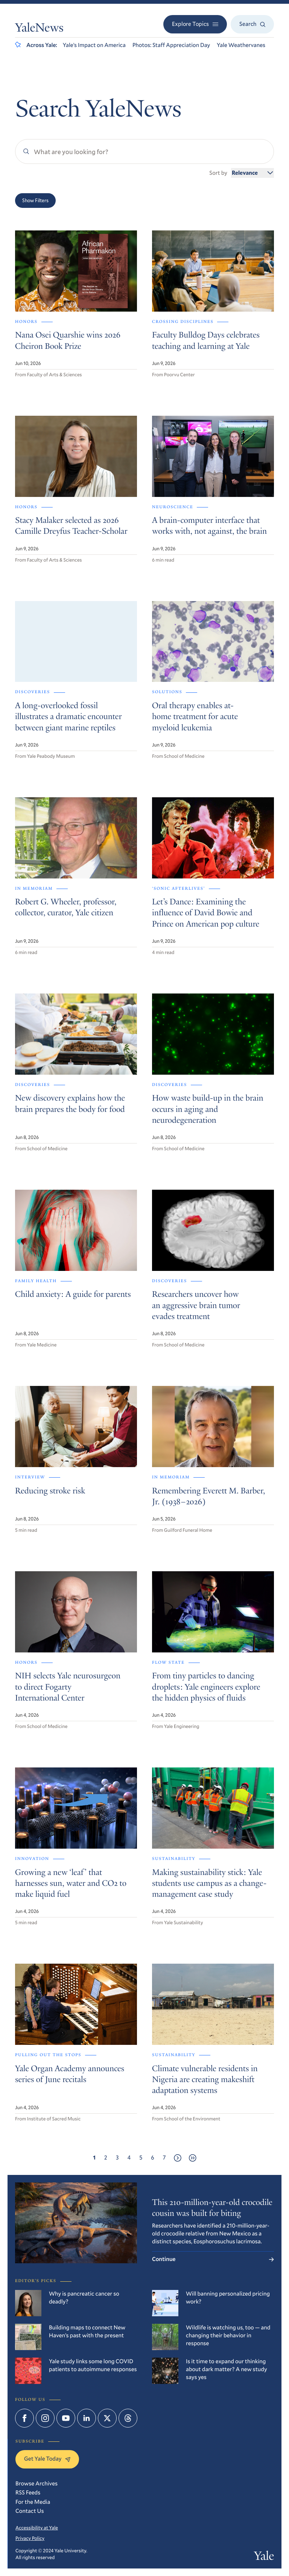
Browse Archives (36, 2483)
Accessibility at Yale (36, 2527)
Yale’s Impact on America (94, 45)
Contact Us (29, 2511)
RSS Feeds (27, 2492)
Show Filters (35, 200)
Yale (264, 2557)
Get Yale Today (47, 2458)
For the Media (32, 2502)
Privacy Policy (29, 2538)
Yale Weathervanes (241, 45)
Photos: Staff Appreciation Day (171, 45)
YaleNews (39, 28)
